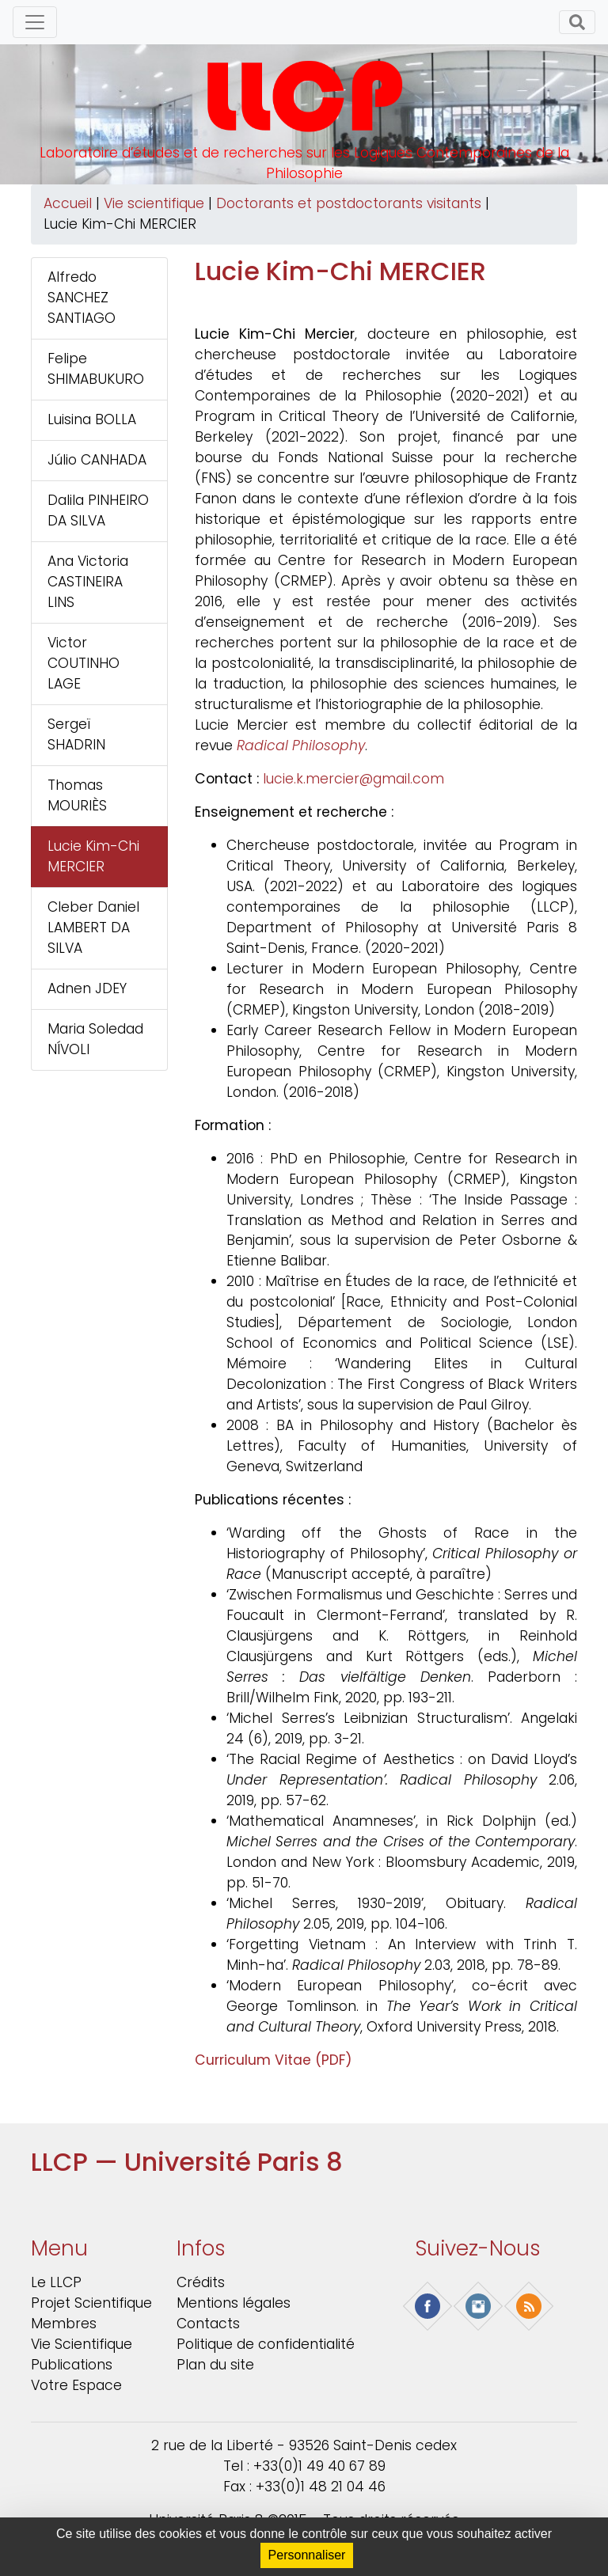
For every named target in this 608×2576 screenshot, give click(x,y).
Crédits (201, 2282)
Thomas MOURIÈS (77, 795)
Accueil (68, 203)
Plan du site (215, 2364)
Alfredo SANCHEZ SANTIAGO (82, 297)
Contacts (208, 2323)
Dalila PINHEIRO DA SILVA (98, 510)
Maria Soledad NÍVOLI (95, 1039)
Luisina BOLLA (92, 419)
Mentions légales (234, 2302)
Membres (64, 2323)
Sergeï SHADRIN (76, 734)
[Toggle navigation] (35, 22)
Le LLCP (56, 2282)
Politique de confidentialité (266, 2344)
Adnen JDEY (87, 988)
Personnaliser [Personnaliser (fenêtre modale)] (307, 2555)
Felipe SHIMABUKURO (96, 369)
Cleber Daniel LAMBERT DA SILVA (93, 927)
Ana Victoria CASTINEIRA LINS (88, 582)
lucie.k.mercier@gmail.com (353, 778)
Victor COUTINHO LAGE (84, 663)
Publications (71, 2364)
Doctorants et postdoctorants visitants (348, 203)
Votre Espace (76, 2385)
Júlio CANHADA (97, 459)
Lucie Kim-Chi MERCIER (93, 856)
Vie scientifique (154, 203)
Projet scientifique (91, 2302)
